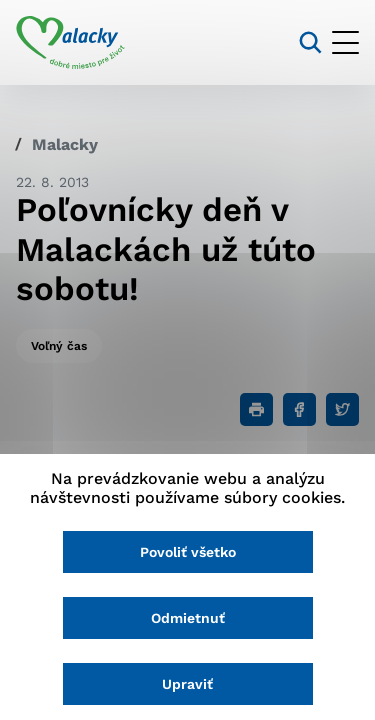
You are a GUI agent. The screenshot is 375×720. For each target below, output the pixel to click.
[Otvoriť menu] (345, 42)
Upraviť (187, 684)
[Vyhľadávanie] (310, 42)
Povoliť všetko (188, 552)
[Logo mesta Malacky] (70, 43)
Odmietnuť (188, 618)
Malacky (65, 144)
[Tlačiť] (256, 409)
